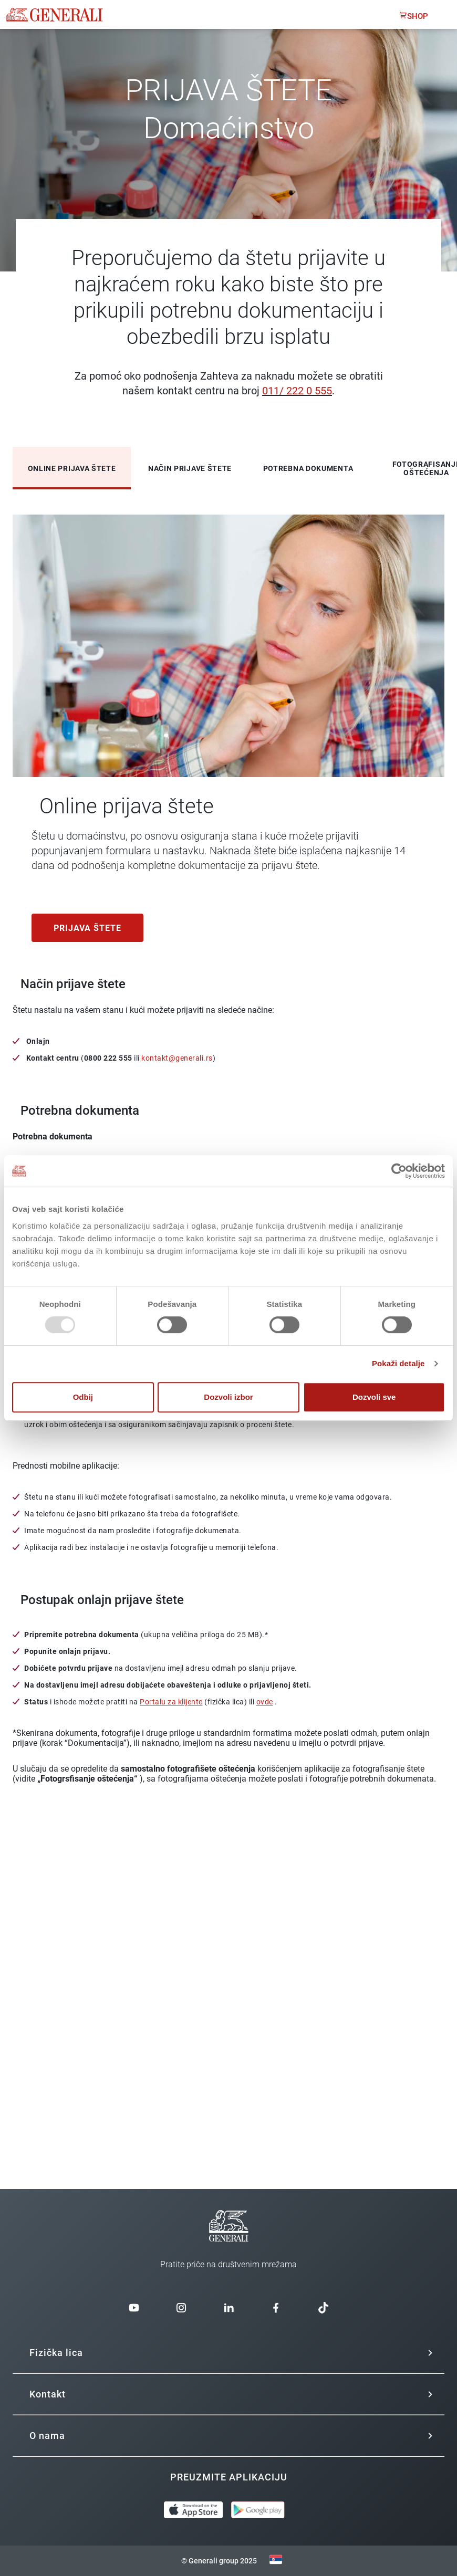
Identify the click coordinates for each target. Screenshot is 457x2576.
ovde (264, 1702)
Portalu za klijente (171, 1702)
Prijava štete (87, 928)
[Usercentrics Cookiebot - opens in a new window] (399, 1171)
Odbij (83, 1396)
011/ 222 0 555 (297, 390)
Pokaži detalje (398, 1363)
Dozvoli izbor (228, 1396)
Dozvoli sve (374, 1396)
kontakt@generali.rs (177, 1058)
